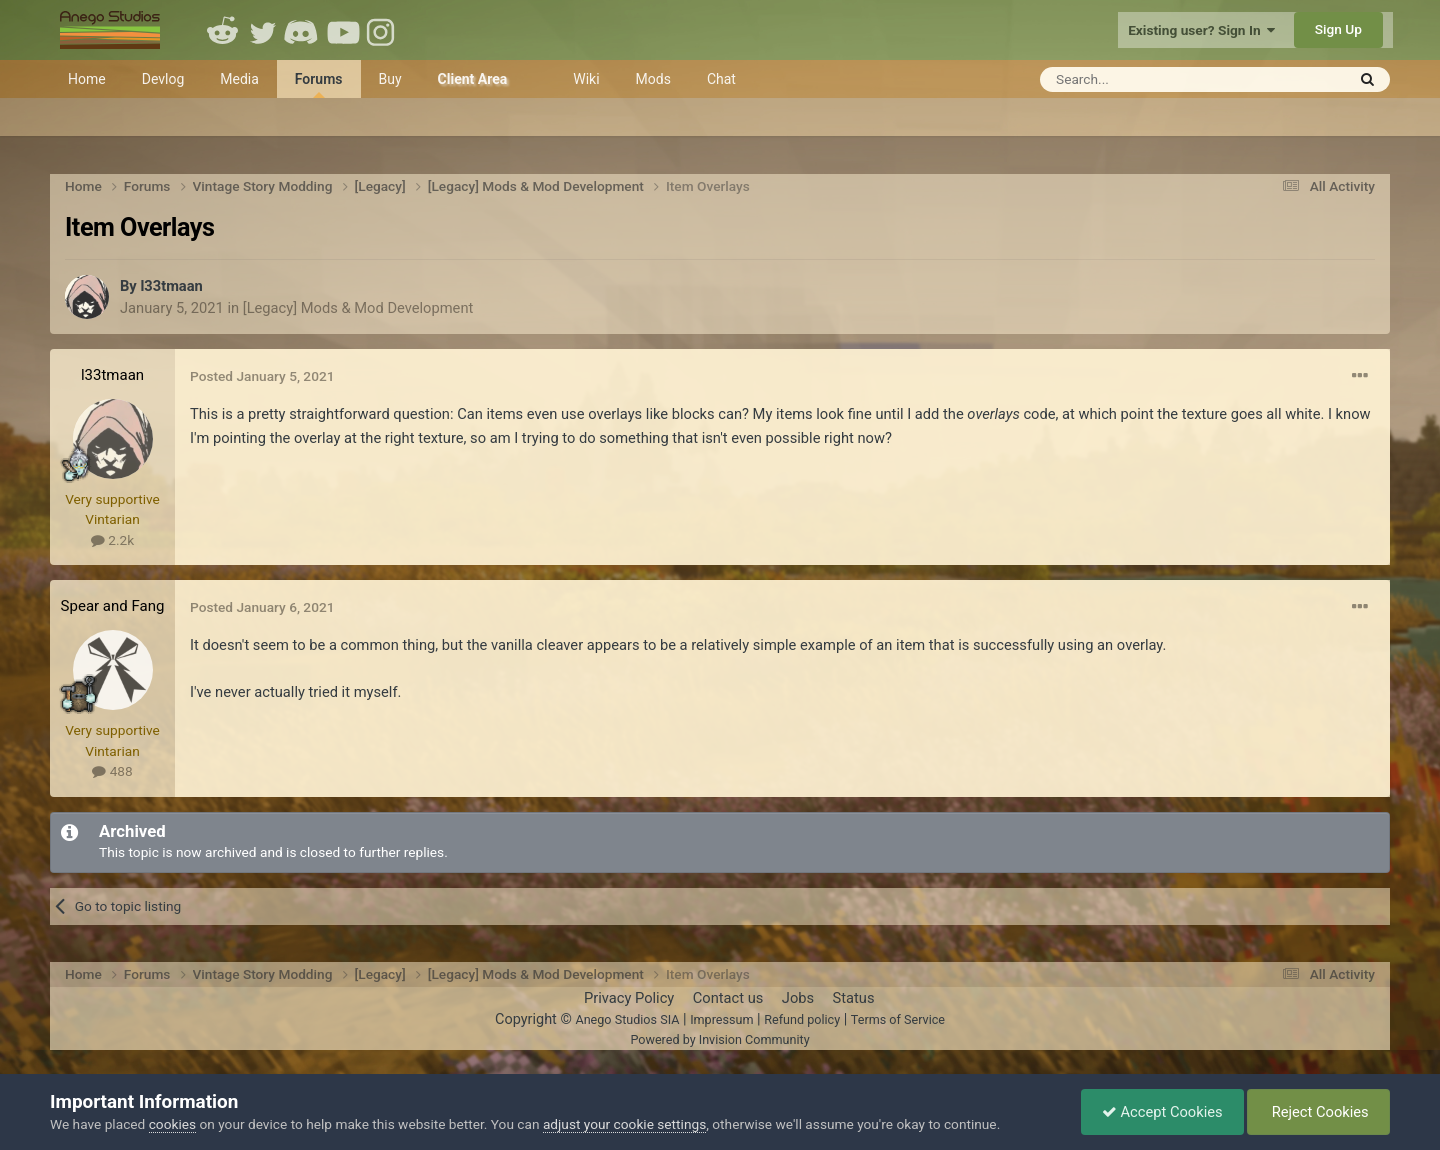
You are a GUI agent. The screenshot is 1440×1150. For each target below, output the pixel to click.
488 (112, 771)
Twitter (263, 30)
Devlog (163, 79)
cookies (172, 1124)
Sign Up (1338, 29)
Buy (390, 79)
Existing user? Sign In (1201, 30)
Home (87, 79)
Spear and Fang (113, 606)
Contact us (728, 998)
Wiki (586, 79)
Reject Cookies (1318, 1112)
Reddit (223, 30)
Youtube (343, 30)
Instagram (383, 30)
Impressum (721, 1019)
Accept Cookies (1162, 1112)
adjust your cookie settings (624, 1124)
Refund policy (802, 1019)
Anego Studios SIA (627, 1019)
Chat (721, 79)
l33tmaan (171, 286)
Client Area (473, 79)
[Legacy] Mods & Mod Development (358, 308)
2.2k (112, 540)
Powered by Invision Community (719, 1039)
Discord (303, 30)
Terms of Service (898, 1019)
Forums (319, 84)
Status (854, 998)
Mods (653, 79)
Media (239, 79)
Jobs (798, 998)
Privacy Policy (629, 998)
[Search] (1143, 79)
